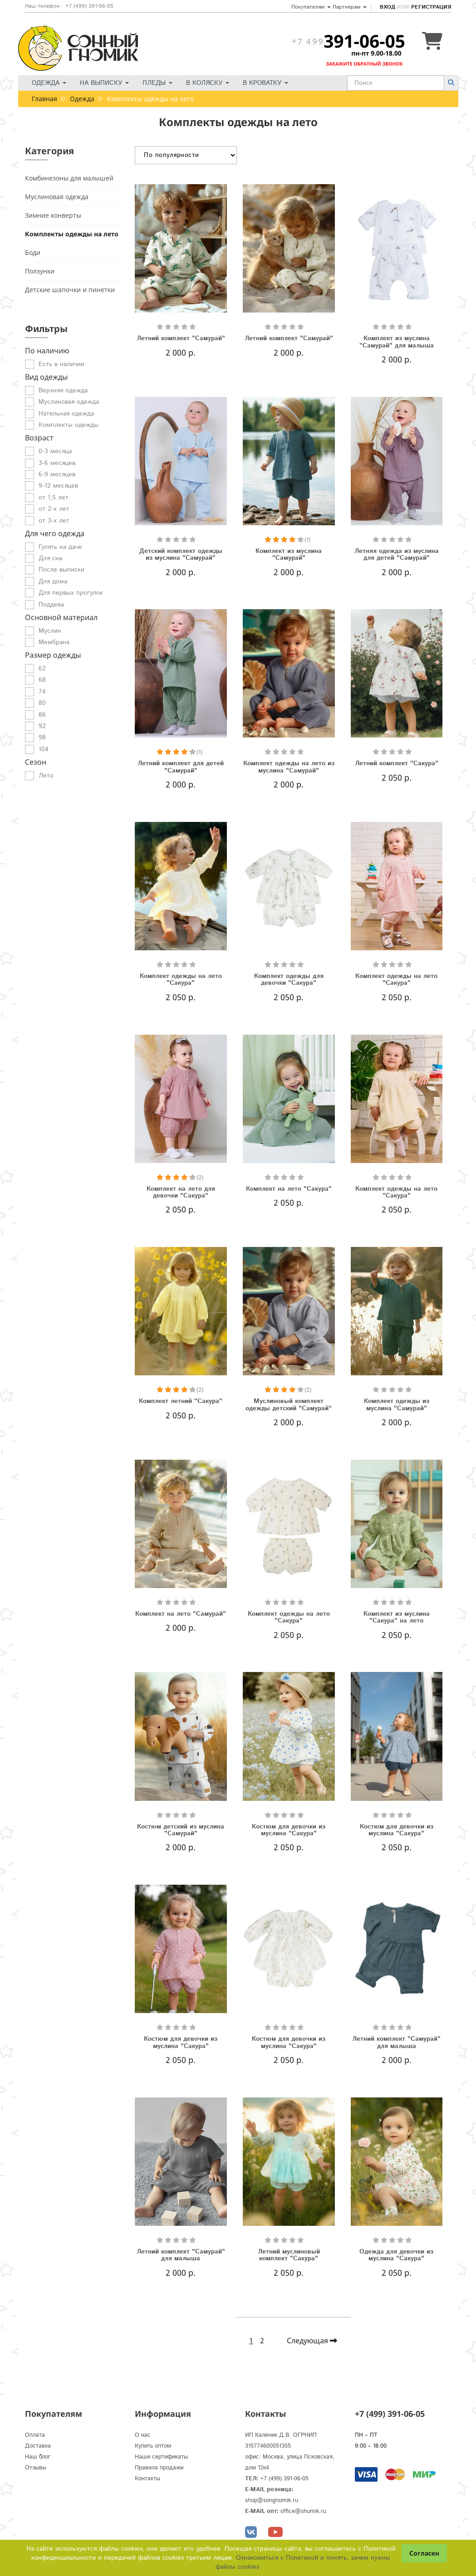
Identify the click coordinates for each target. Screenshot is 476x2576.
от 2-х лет (54, 508)
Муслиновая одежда (56, 196)
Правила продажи (159, 2468)
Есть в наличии (61, 364)
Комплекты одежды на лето (71, 234)
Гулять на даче (60, 547)
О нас (143, 2435)
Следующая (312, 2341)
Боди (32, 252)
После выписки (61, 569)
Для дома (53, 581)
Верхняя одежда (63, 390)
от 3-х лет (54, 520)
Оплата (35, 2435)
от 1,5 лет (54, 497)
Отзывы (35, 2468)
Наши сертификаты (161, 2457)
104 (44, 749)
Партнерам (350, 7)
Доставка (38, 2446)
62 (42, 668)
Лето (46, 775)
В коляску (207, 83)
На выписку (104, 83)
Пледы (157, 83)
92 (42, 726)
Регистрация (431, 7)
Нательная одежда (66, 413)
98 (42, 737)
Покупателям (311, 7)
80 (42, 703)
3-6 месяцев (57, 463)
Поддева (51, 604)
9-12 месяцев (58, 485)
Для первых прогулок (71, 592)
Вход (387, 7)
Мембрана (54, 642)
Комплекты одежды (68, 425)
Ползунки (39, 271)
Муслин (50, 630)
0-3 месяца (55, 451)
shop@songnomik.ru (271, 2500)
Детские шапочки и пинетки (70, 289)
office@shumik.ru (303, 2511)
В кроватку (265, 83)
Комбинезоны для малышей (69, 178)
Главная (44, 98)
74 (42, 691)
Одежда (49, 83)
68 (42, 679)
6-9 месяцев (57, 474)
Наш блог (38, 2457)
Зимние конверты (53, 215)
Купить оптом (153, 2446)
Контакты (147, 2478)
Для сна (50, 558)
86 (42, 714)
